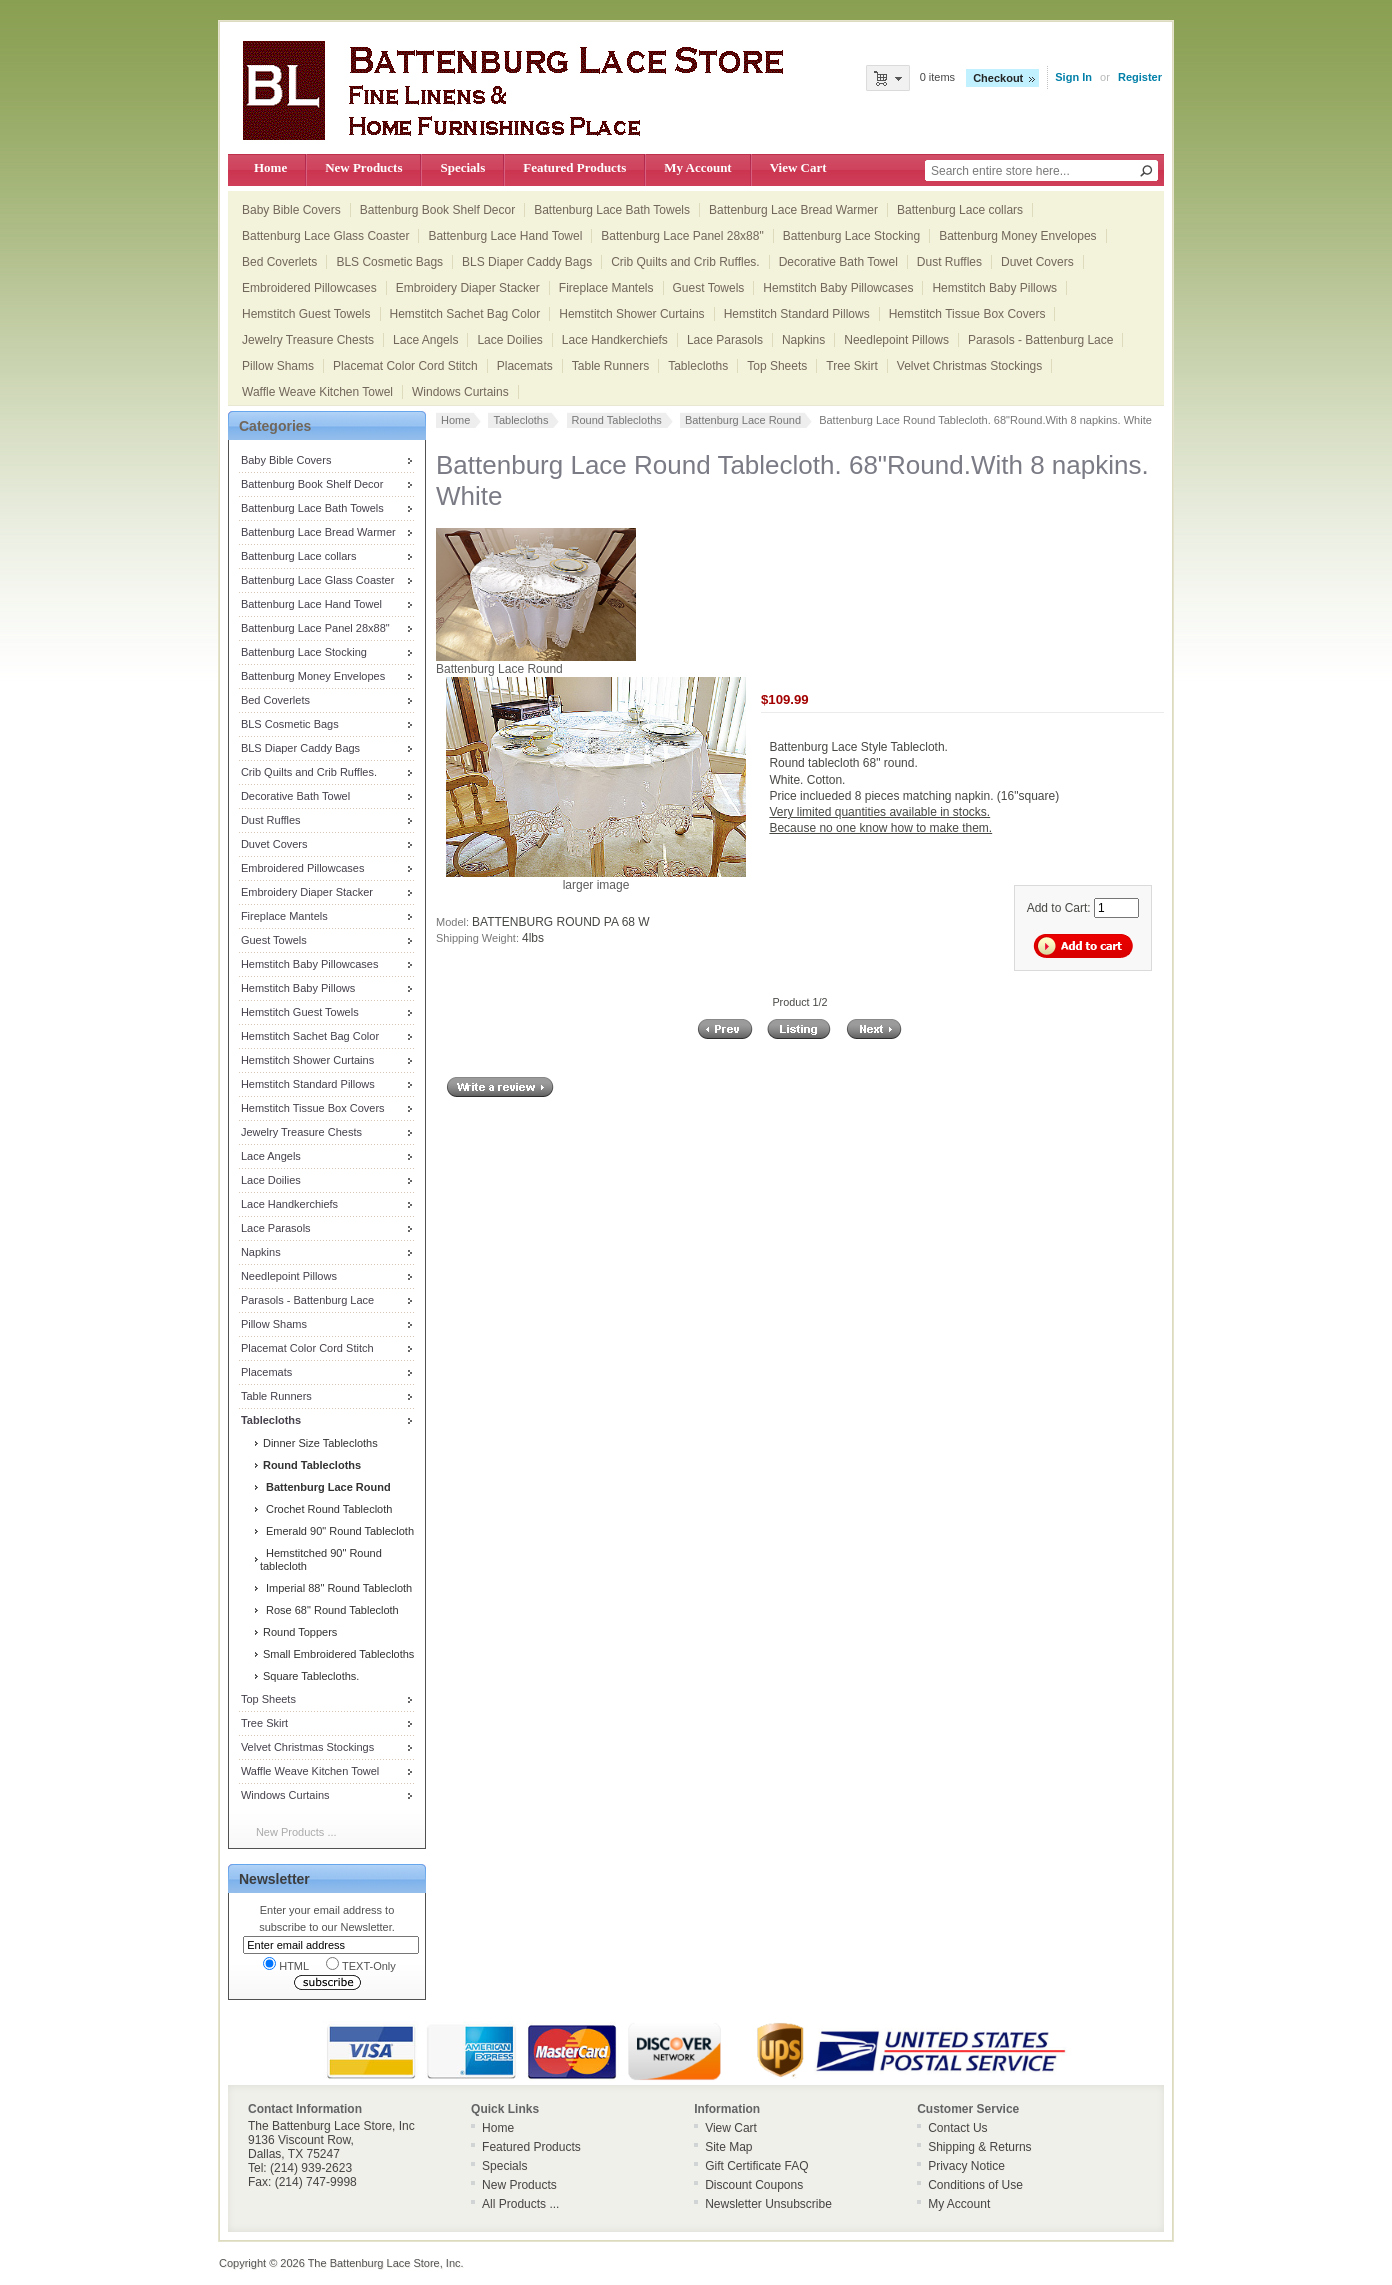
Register (1140, 77)
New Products (363, 167)
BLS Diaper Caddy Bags (527, 262)
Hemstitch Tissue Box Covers (967, 314)
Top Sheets (777, 366)
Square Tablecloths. (309, 1676)
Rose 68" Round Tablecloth (329, 1610)
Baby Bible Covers (291, 210)
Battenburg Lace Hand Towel (505, 236)
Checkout (998, 78)
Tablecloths (698, 366)
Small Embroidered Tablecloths (337, 1654)
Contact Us (957, 2128)
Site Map (728, 2147)
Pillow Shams (278, 366)
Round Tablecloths (617, 420)
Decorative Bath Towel (838, 262)
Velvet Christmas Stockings (969, 366)
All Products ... (520, 2204)
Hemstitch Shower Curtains (631, 314)
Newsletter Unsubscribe (768, 2204)
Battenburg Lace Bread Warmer (793, 210)
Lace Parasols (725, 340)
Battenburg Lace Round (743, 420)
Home (270, 167)
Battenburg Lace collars (960, 210)
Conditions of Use (975, 2185)
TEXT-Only (361, 1964)
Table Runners (610, 366)
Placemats (525, 366)
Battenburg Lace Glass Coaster (325, 236)
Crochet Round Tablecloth (326, 1509)
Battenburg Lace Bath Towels (612, 210)
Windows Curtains (460, 392)
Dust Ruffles (949, 262)
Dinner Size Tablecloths (319, 1443)
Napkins (803, 340)
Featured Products (574, 167)
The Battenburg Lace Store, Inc (384, 2263)
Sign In (1073, 77)
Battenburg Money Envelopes (1017, 236)
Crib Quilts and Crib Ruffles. (685, 262)
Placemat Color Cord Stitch (405, 366)
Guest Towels (709, 288)
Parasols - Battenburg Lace (1040, 340)
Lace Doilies (509, 340)
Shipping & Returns (979, 2147)
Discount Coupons (754, 2185)
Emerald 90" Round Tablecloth (337, 1531)
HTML (286, 1964)
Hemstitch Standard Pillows (797, 314)
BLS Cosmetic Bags (389, 262)
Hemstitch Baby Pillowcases (838, 288)
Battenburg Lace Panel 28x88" (682, 236)
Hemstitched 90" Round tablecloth (321, 1559)
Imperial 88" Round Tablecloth (336, 1588)
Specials (462, 167)
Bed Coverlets (279, 262)
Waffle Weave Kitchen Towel (317, 392)
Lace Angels (425, 340)
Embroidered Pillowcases (309, 288)
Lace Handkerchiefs (615, 340)
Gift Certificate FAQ (756, 2166)
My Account (697, 167)
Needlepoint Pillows (896, 340)
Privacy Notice (966, 2166)
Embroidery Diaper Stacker (468, 288)
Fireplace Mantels (606, 288)
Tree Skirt (852, 366)
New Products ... (296, 1832)
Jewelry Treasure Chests (308, 340)
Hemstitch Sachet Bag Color (465, 314)
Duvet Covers (1037, 262)
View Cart (798, 167)
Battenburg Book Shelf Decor (437, 210)
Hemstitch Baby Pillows (994, 288)
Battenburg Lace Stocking (851, 236)
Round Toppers (298, 1632)
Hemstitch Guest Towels (306, 314)
